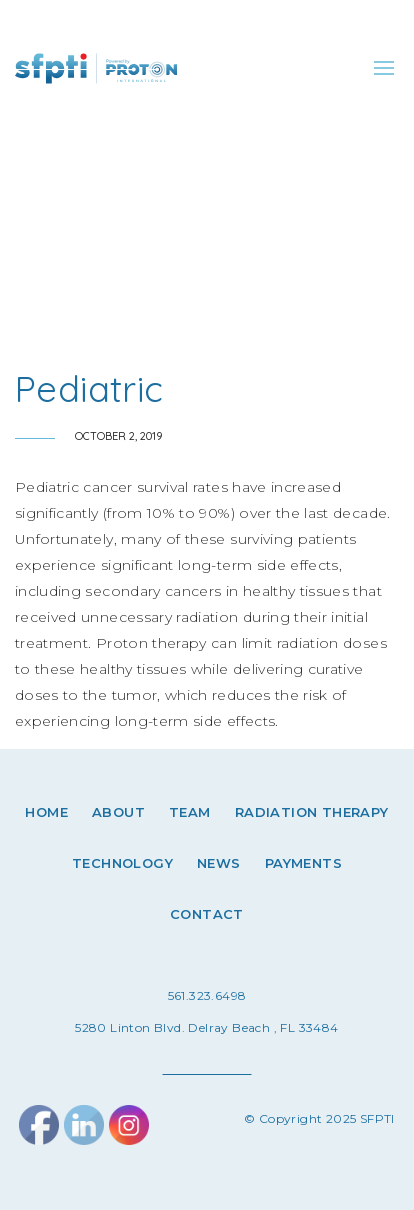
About (118, 812)
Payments (303, 863)
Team (190, 812)
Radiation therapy (312, 812)
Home (46, 812)
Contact (207, 914)
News (219, 863)
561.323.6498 (207, 995)
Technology (122, 863)
